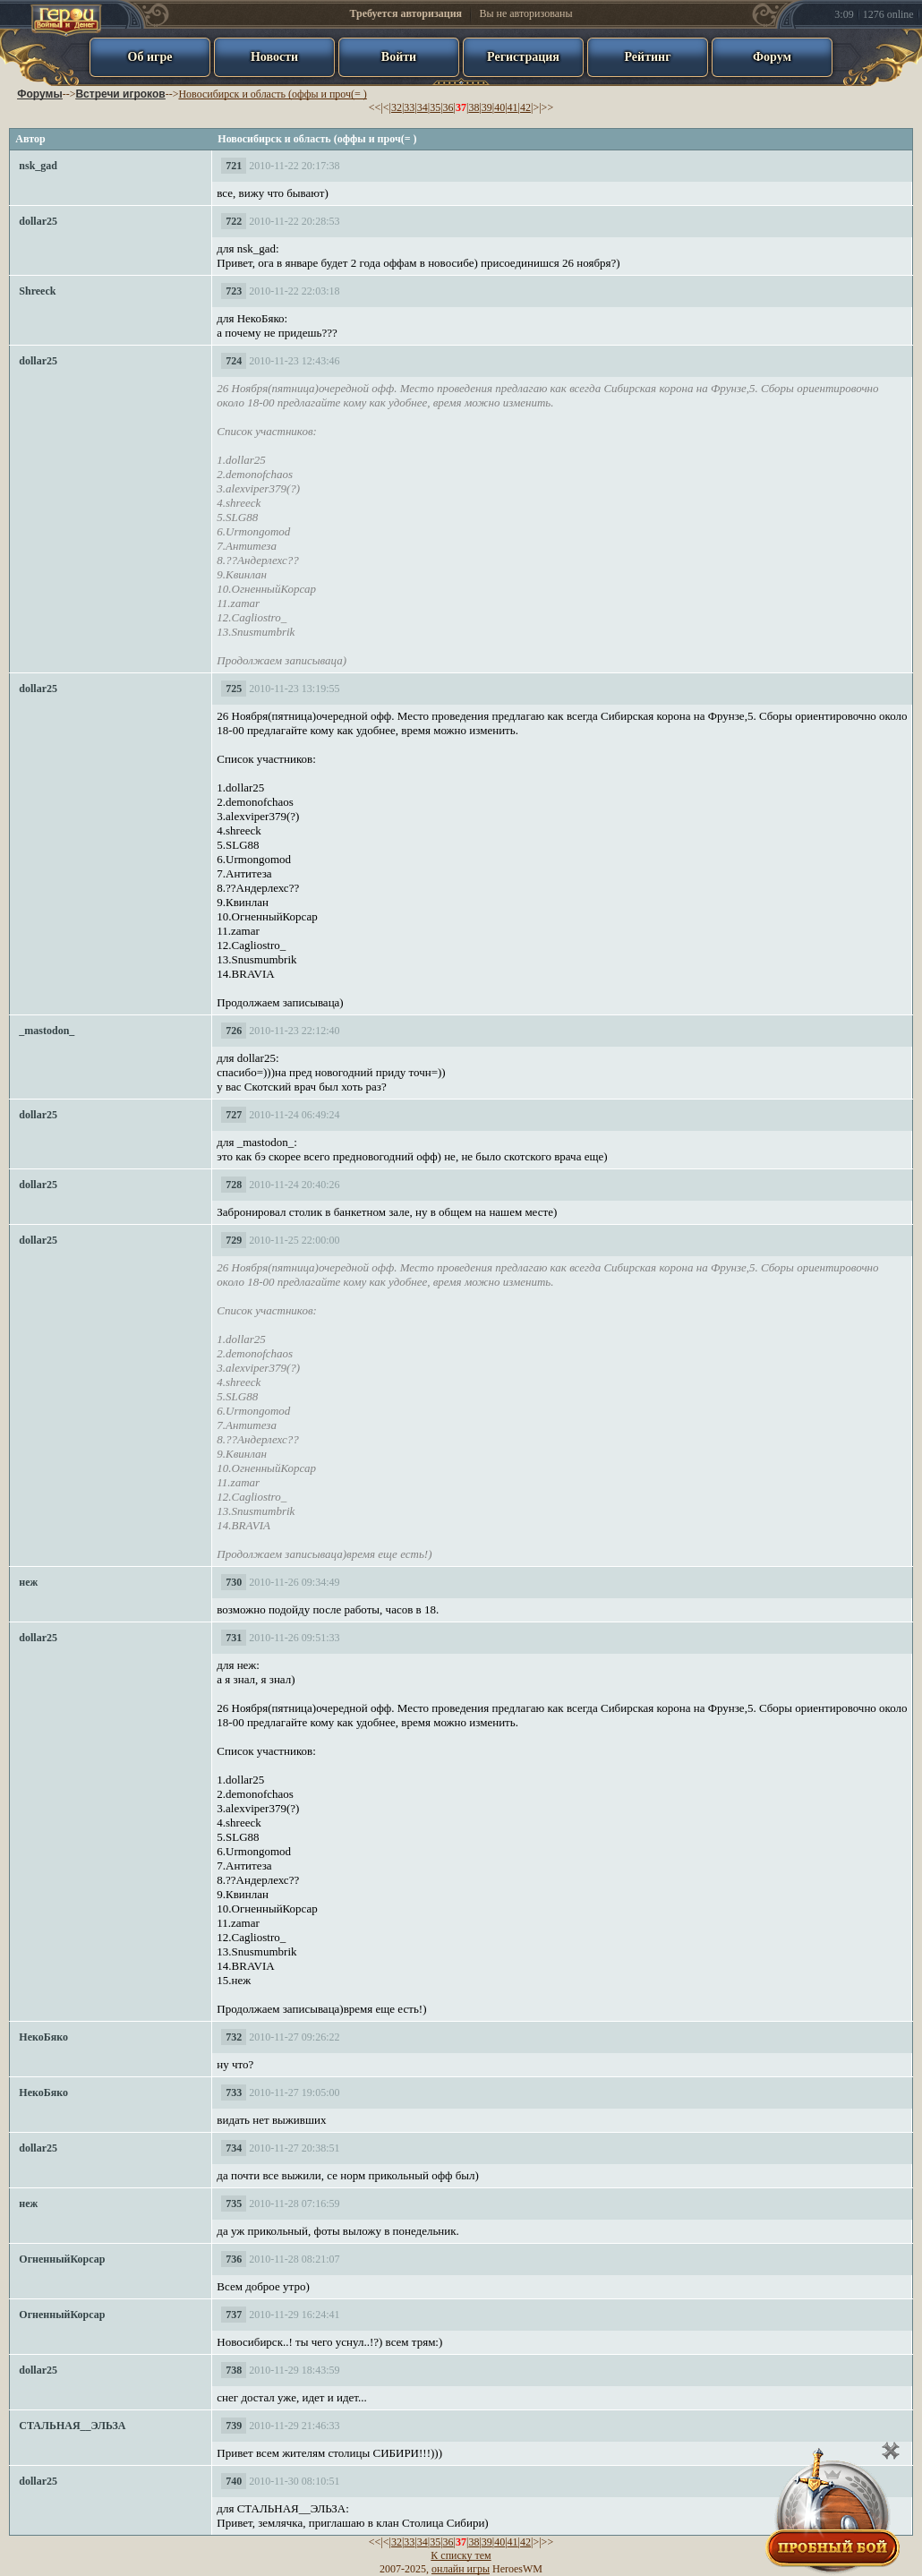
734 (234, 2148)
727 (234, 1114)
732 (234, 2037)
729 (234, 1240)
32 (396, 107)
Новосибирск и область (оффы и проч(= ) (272, 94)
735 (234, 2203)
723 (234, 291)
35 (435, 107)
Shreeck (37, 291)
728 (234, 1184)
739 (234, 2425)
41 (513, 107)
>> (548, 107)
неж (28, 1582)
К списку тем (461, 2555)
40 (499, 107)
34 (422, 107)
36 (448, 107)
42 (525, 107)
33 (409, 107)
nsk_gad (38, 165)
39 (487, 107)
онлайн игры (460, 2569)
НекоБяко (43, 2037)
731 (234, 1637)
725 (234, 688)
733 (234, 2092)
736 (234, 2259)
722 (234, 221)
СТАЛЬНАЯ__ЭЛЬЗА (72, 2425)
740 (234, 2481)
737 (234, 2314)
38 (473, 107)
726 (234, 1030)
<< (375, 107)
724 (234, 361)
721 (234, 165)
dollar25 (38, 221)
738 (234, 2370)
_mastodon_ (46, 1030)
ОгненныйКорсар (62, 2259)
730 (234, 1582)
